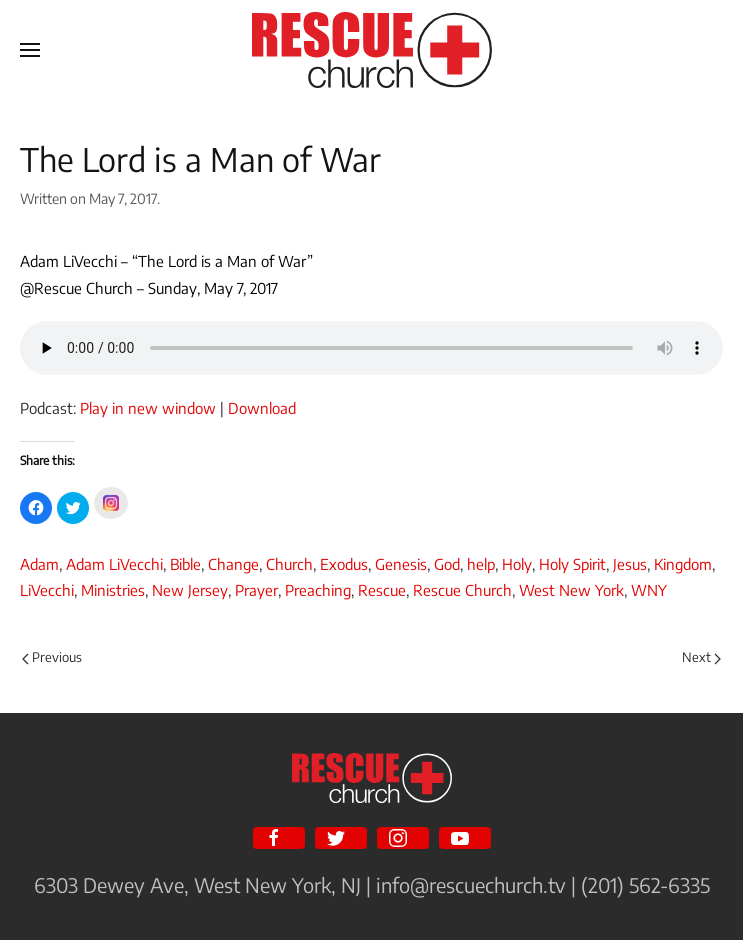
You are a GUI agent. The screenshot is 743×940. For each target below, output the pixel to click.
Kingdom (683, 564)
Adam (39, 564)
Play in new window (148, 408)
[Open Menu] (30, 50)
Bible (185, 564)
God (447, 564)
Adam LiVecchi (114, 564)
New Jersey (190, 590)
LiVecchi (47, 590)
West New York (571, 590)
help (481, 564)
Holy (517, 564)
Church (289, 564)
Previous (52, 657)
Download (262, 408)
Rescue (382, 590)
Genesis (401, 564)
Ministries (113, 590)
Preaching (318, 590)
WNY (649, 590)
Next (701, 657)
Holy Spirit (572, 564)
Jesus (630, 564)
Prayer (256, 590)
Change (233, 564)
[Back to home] (372, 50)
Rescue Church (462, 590)
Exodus (344, 564)
